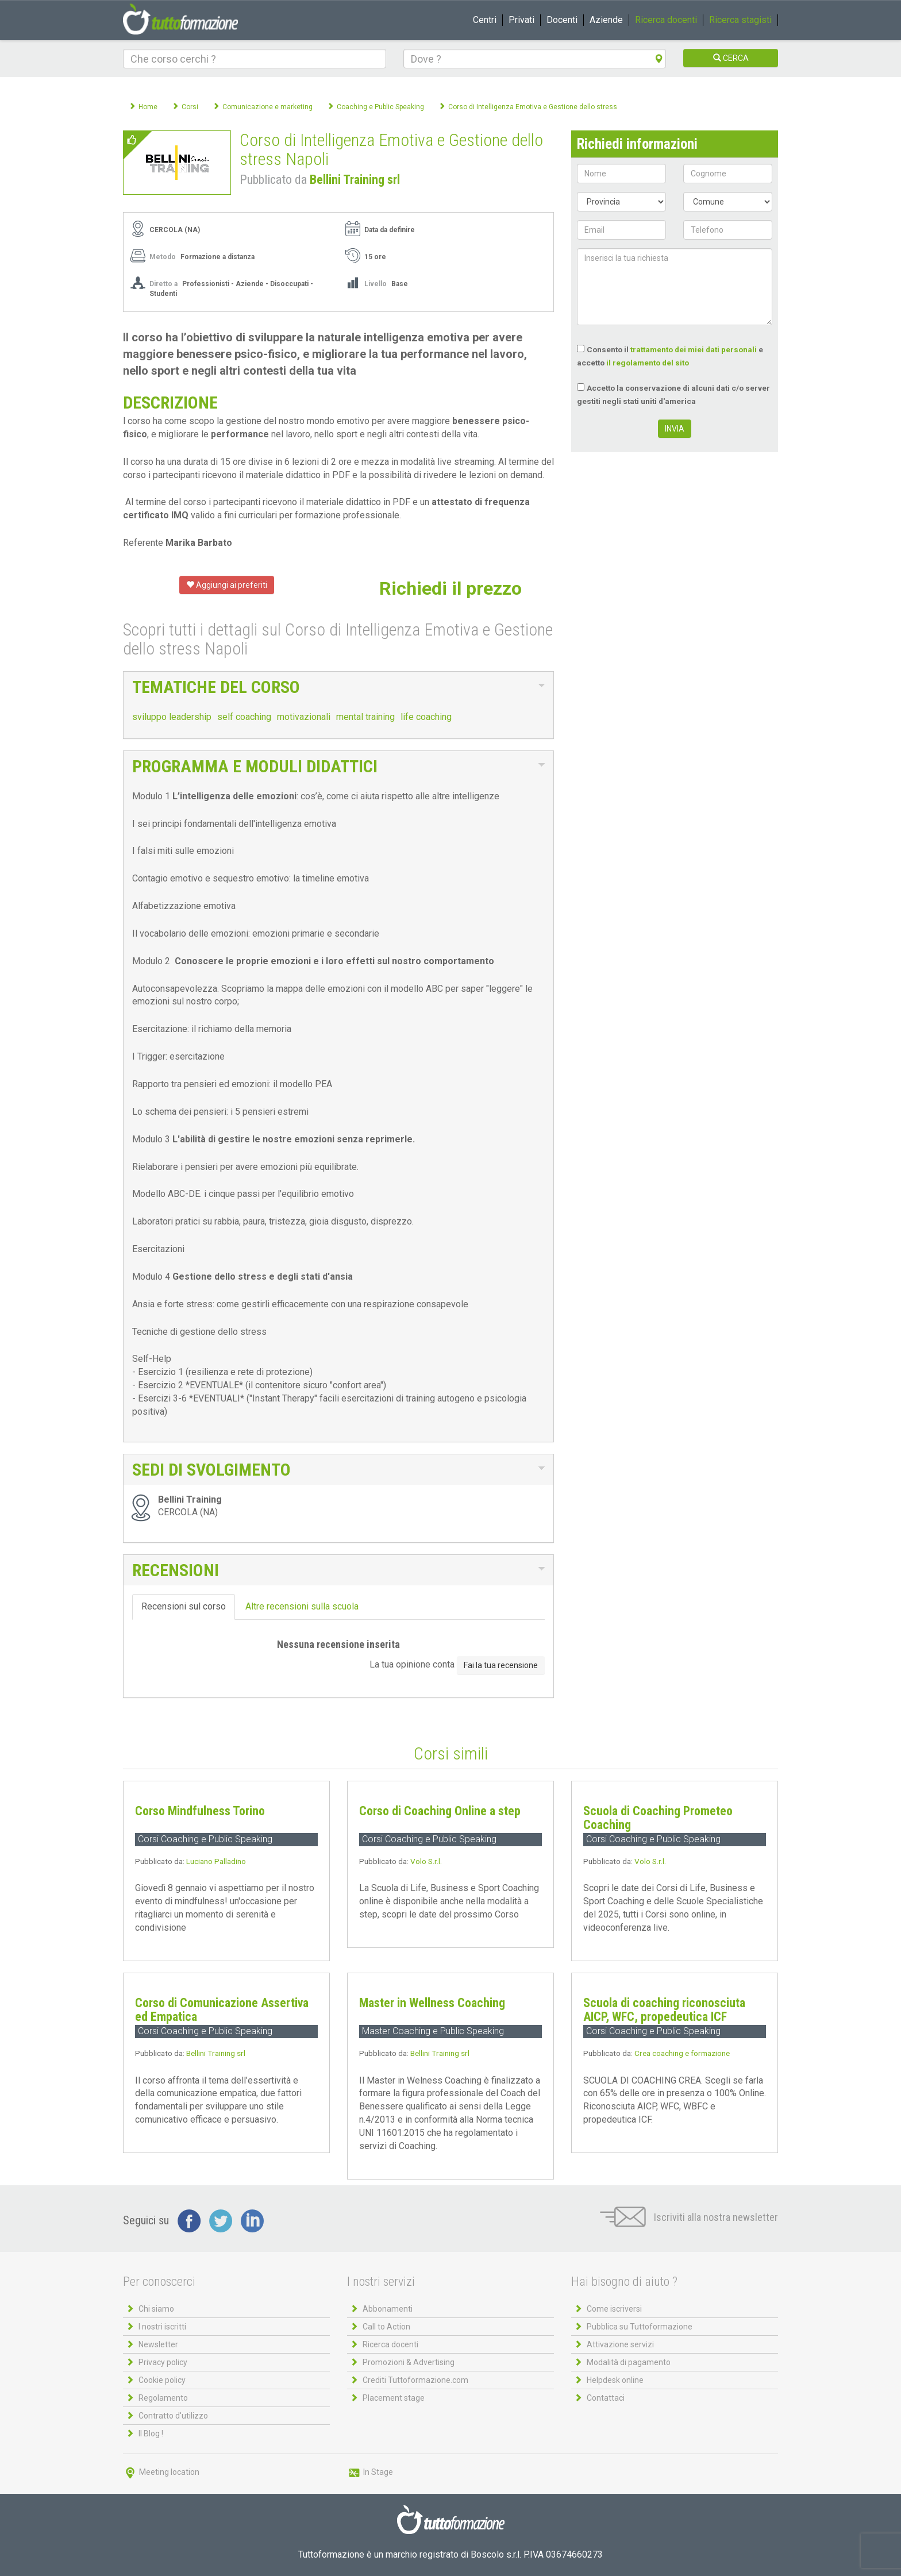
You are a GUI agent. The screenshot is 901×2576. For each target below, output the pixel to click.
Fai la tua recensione (501, 1665)
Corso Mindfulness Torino (200, 1811)
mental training (365, 716)
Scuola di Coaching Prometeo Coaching (658, 1818)
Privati (521, 19)
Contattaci (606, 2397)
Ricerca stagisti (740, 19)
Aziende (606, 19)
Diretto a (163, 284)
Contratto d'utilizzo (173, 2415)
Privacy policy (162, 2362)
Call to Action (386, 2326)
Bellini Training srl (355, 179)
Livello (375, 284)
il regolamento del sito (647, 362)
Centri (484, 19)
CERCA (731, 58)
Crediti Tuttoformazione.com (415, 2380)
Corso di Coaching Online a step (440, 1811)
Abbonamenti (388, 2308)
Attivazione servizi (620, 2344)
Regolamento (163, 2397)
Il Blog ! (150, 2433)
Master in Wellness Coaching (432, 2003)
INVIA (674, 428)
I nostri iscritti (162, 2326)
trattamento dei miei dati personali (693, 349)
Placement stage (394, 2397)
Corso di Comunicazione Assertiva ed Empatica (222, 2010)
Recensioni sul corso (183, 1606)
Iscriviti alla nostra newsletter (689, 2217)
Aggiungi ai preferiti (226, 585)
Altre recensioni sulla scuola (302, 1606)
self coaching (244, 716)
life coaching (426, 716)
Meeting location (161, 2472)
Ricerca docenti (666, 19)
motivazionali (303, 716)
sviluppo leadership (171, 716)
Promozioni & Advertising (409, 2362)
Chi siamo (156, 2308)
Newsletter (158, 2344)
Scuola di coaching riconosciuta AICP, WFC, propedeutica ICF (664, 2010)
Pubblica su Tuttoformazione (639, 2326)
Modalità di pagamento (629, 2362)
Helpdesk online (615, 2380)
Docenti (561, 19)
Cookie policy (162, 2380)
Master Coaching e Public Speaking (433, 2031)
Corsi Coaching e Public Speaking (205, 1839)
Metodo (162, 257)
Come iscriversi (614, 2308)
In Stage (370, 2472)
